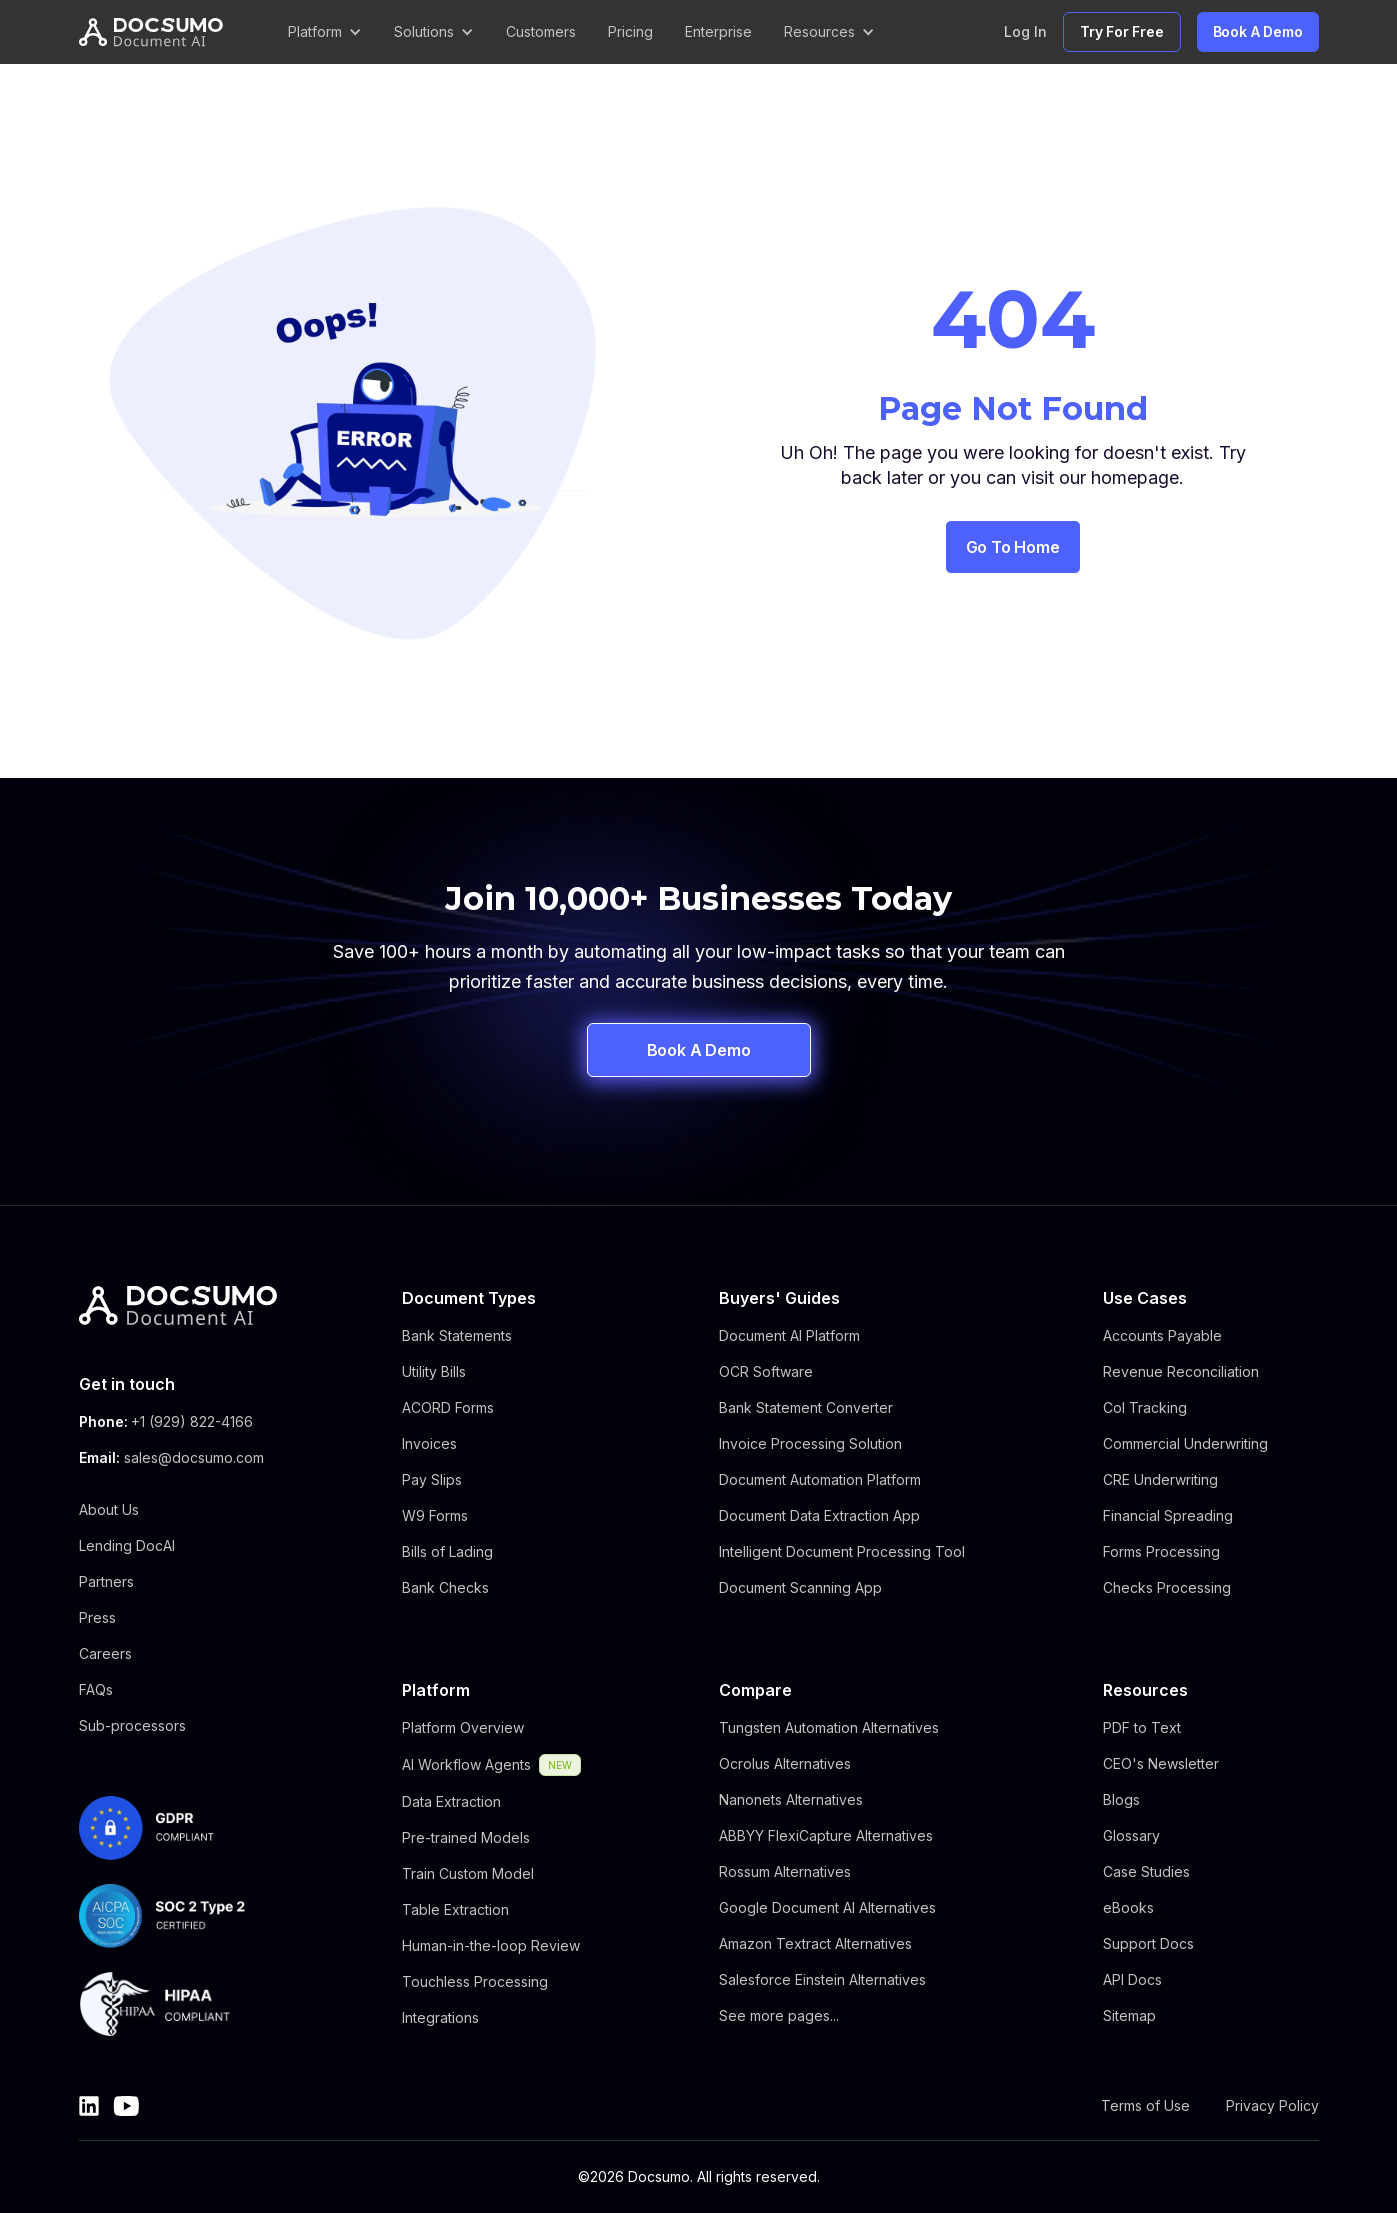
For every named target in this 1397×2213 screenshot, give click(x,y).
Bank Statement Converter (806, 1407)
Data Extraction (451, 1801)
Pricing (630, 31)
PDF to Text (1142, 1727)
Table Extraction (455, 1909)
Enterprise (718, 31)
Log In (1025, 31)
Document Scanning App (800, 1587)
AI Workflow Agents (466, 1764)
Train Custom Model (468, 1873)
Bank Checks (445, 1587)
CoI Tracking (1145, 1407)
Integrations (440, 2017)
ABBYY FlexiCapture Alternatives (826, 1835)
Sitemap (1129, 2015)
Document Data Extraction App (819, 1515)
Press (97, 1617)
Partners (106, 1581)
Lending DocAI (127, 1545)
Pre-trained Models (466, 1837)
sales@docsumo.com (194, 1457)
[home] (151, 32)
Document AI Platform (789, 1335)
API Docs (1132, 1979)
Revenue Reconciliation (1181, 1371)
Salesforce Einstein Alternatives (822, 1979)
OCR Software (766, 1371)
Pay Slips (432, 1479)
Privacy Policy (1272, 2105)
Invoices (429, 1443)
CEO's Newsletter (1161, 1763)
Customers (541, 31)
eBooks (1128, 1907)
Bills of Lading (447, 1551)
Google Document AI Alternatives (827, 1907)
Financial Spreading (1168, 1515)
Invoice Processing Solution (810, 1443)
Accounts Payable (1162, 1335)
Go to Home (1013, 547)
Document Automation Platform (820, 1479)
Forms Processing (1161, 1551)
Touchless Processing (475, 1981)
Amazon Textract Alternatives (815, 1943)
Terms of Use (1145, 2105)
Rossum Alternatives (785, 1871)
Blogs (1121, 1799)
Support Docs (1148, 1943)
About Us (109, 1509)
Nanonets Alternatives (791, 1799)
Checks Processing (1167, 1587)
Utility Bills (434, 1371)
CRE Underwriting (1160, 1479)
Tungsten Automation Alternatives (829, 1727)
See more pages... (779, 2015)
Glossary (1131, 1835)
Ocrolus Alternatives (785, 1763)
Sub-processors (132, 1725)
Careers (105, 1653)
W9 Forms (435, 1515)
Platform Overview (463, 1727)
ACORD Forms (448, 1407)
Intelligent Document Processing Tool (842, 1551)
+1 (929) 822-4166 (192, 1421)
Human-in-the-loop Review (491, 1945)
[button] (325, 32)
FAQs (96, 1689)
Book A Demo (1258, 31)
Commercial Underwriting (1185, 1443)
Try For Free (1122, 31)
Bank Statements (457, 1335)
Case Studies (1146, 1871)
